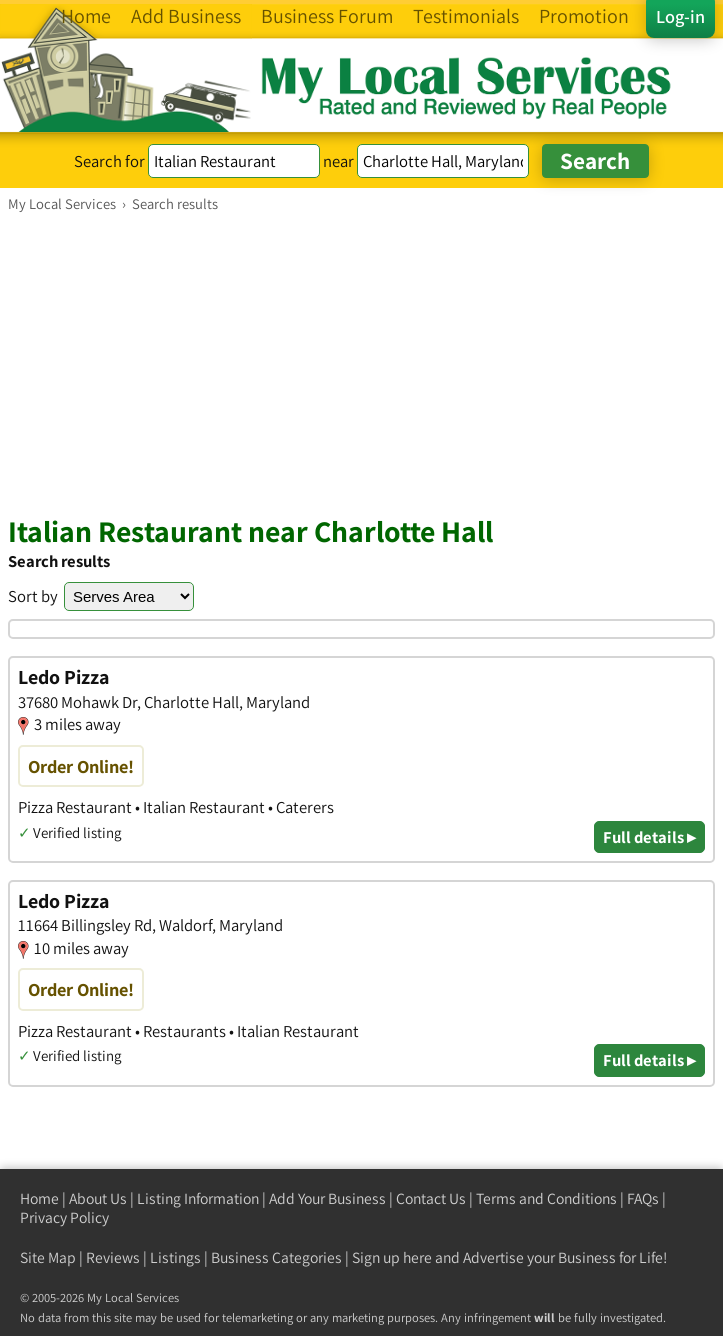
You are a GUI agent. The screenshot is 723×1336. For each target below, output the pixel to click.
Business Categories (276, 1257)
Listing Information (198, 1198)
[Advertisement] (361, 363)
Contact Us (431, 1198)
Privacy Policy (64, 1217)
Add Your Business (327, 1198)
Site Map (48, 1257)
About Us (98, 1198)
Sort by (33, 596)
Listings (175, 1257)
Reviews (113, 1257)
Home (39, 1198)
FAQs (643, 1198)
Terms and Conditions (546, 1198)
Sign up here (392, 1257)
